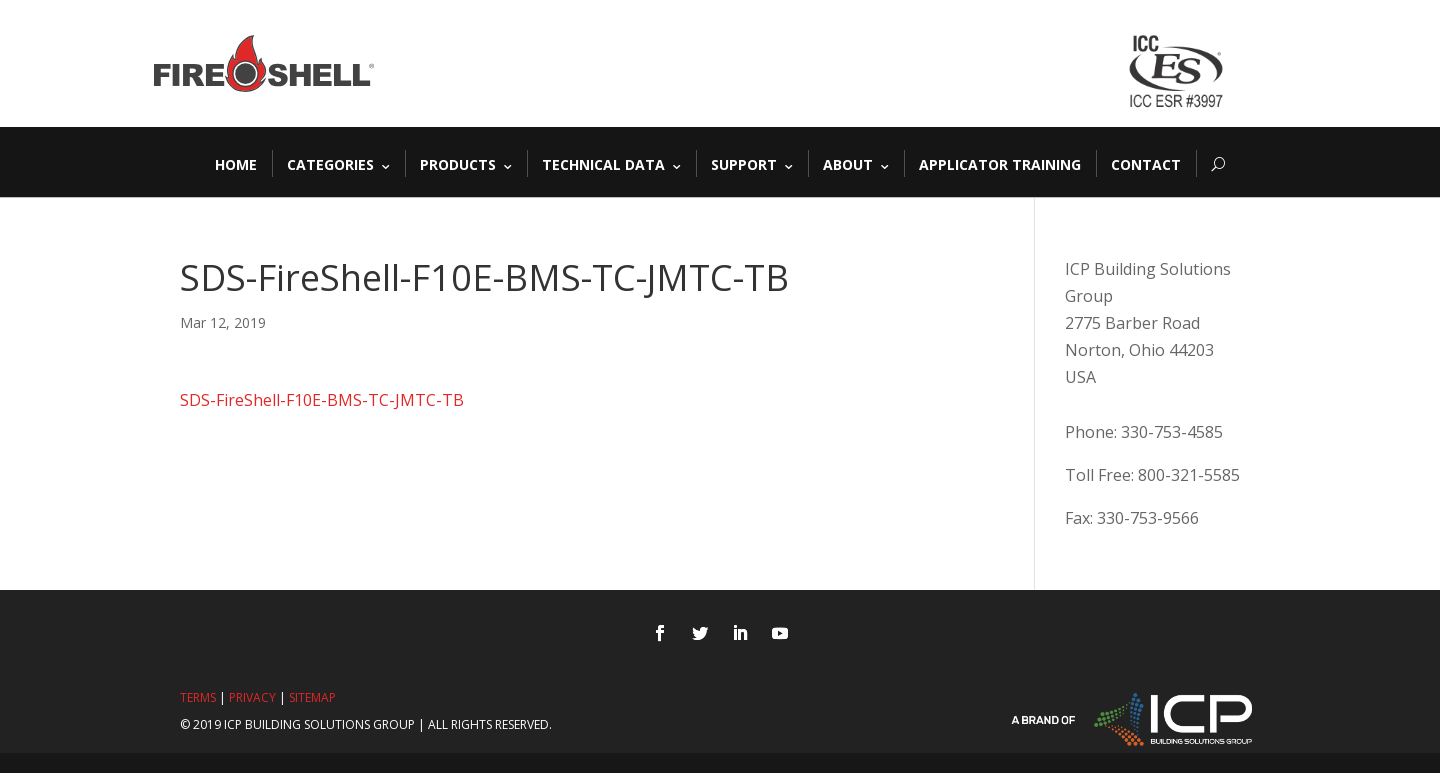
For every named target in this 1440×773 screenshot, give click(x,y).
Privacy (252, 697)
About (848, 163)
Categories (330, 163)
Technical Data (603, 163)
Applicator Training (1000, 163)
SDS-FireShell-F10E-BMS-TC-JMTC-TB (322, 400)
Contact (1146, 163)
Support (744, 163)
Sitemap (312, 697)
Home (236, 163)
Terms (198, 697)
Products (458, 163)
